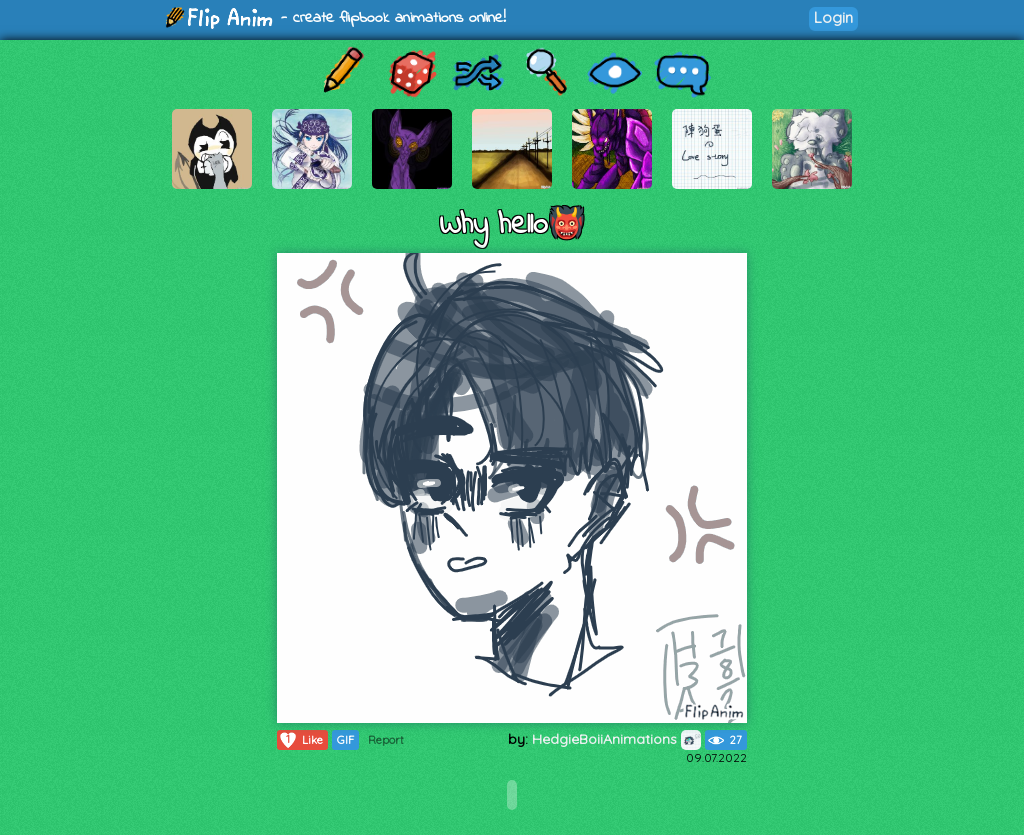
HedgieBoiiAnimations (616, 739)
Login (833, 17)
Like (300, 740)
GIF (345, 740)
